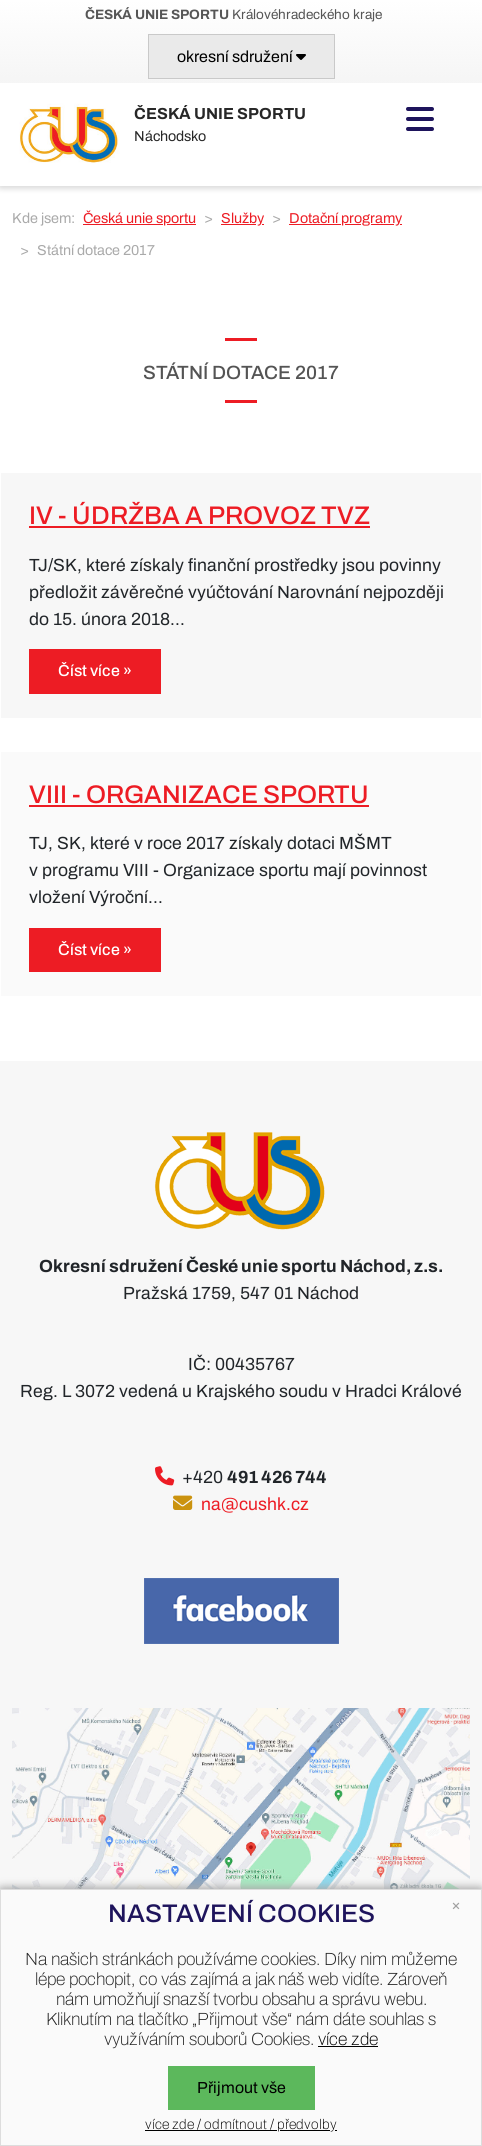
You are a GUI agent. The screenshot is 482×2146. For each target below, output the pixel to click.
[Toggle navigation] (241, 56)
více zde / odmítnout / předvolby (241, 2124)
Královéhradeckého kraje (233, 14)
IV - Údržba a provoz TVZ (199, 515)
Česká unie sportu (139, 218)
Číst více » (95, 670)
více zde (348, 2039)
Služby (242, 218)
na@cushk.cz (255, 1504)
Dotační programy (345, 218)
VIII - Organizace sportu (199, 794)
